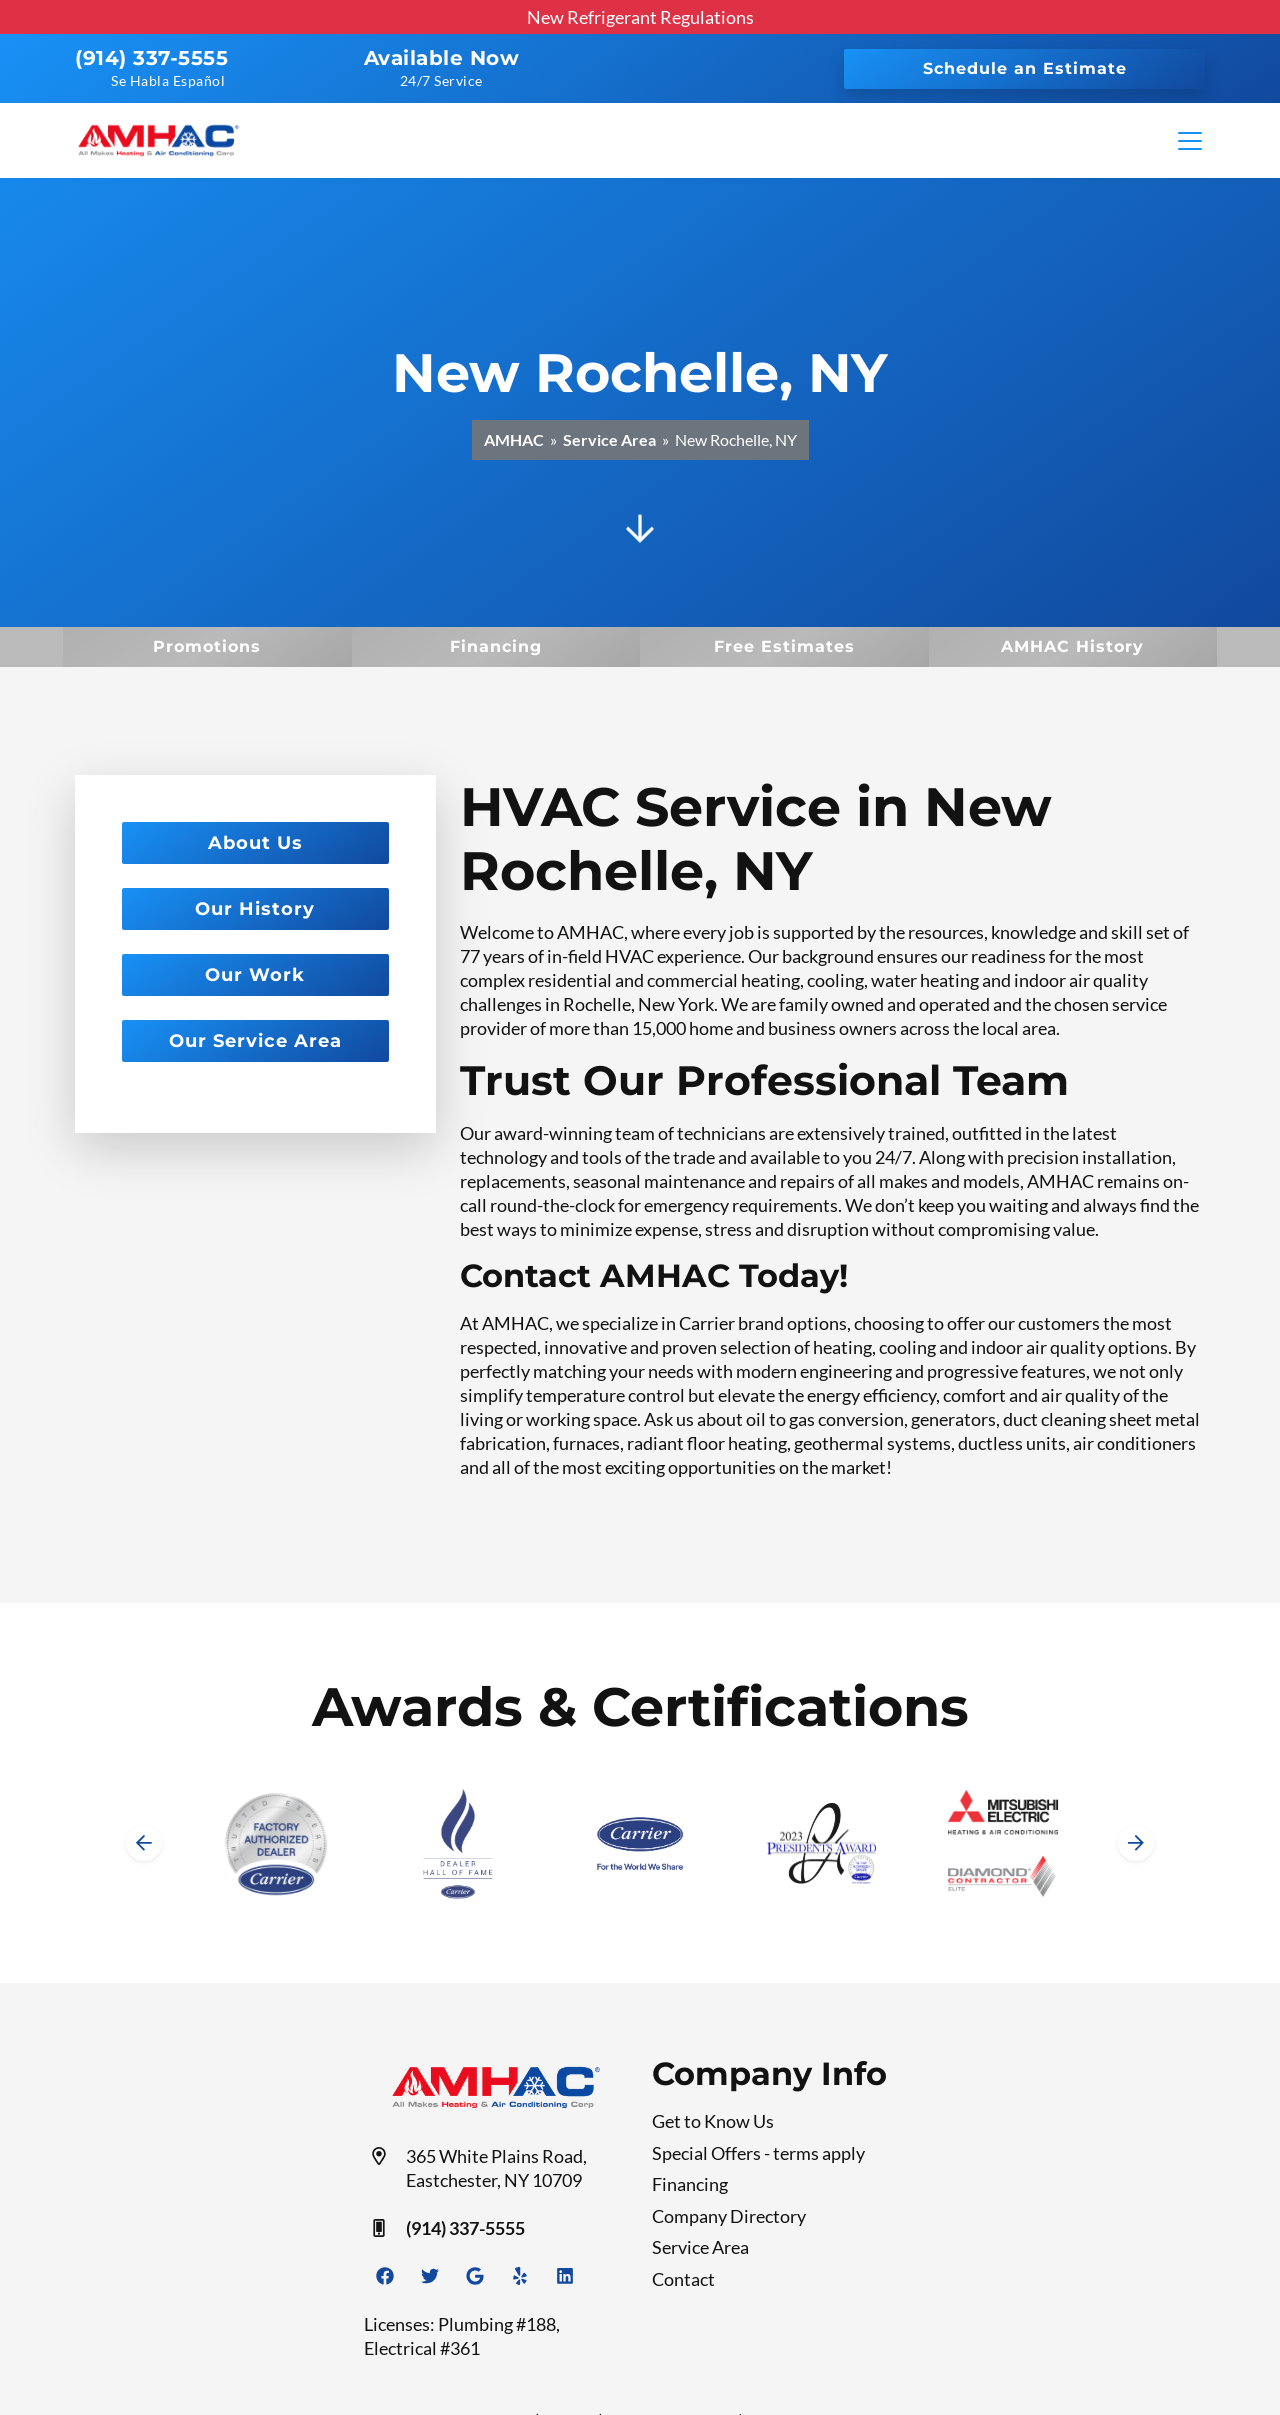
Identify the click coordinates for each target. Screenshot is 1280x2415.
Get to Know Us (713, 2121)
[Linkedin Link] (565, 2276)
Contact (683, 2279)
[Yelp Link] (520, 2276)
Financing (690, 2184)
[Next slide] (1136, 1843)
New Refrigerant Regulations (640, 17)
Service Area (609, 439)
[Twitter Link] (430, 2276)
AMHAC (514, 439)
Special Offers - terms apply (758, 2153)
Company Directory (729, 2216)
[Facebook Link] (385, 2276)
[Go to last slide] (144, 1843)
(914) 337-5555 (151, 58)
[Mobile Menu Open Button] (1190, 141)
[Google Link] (475, 2276)
